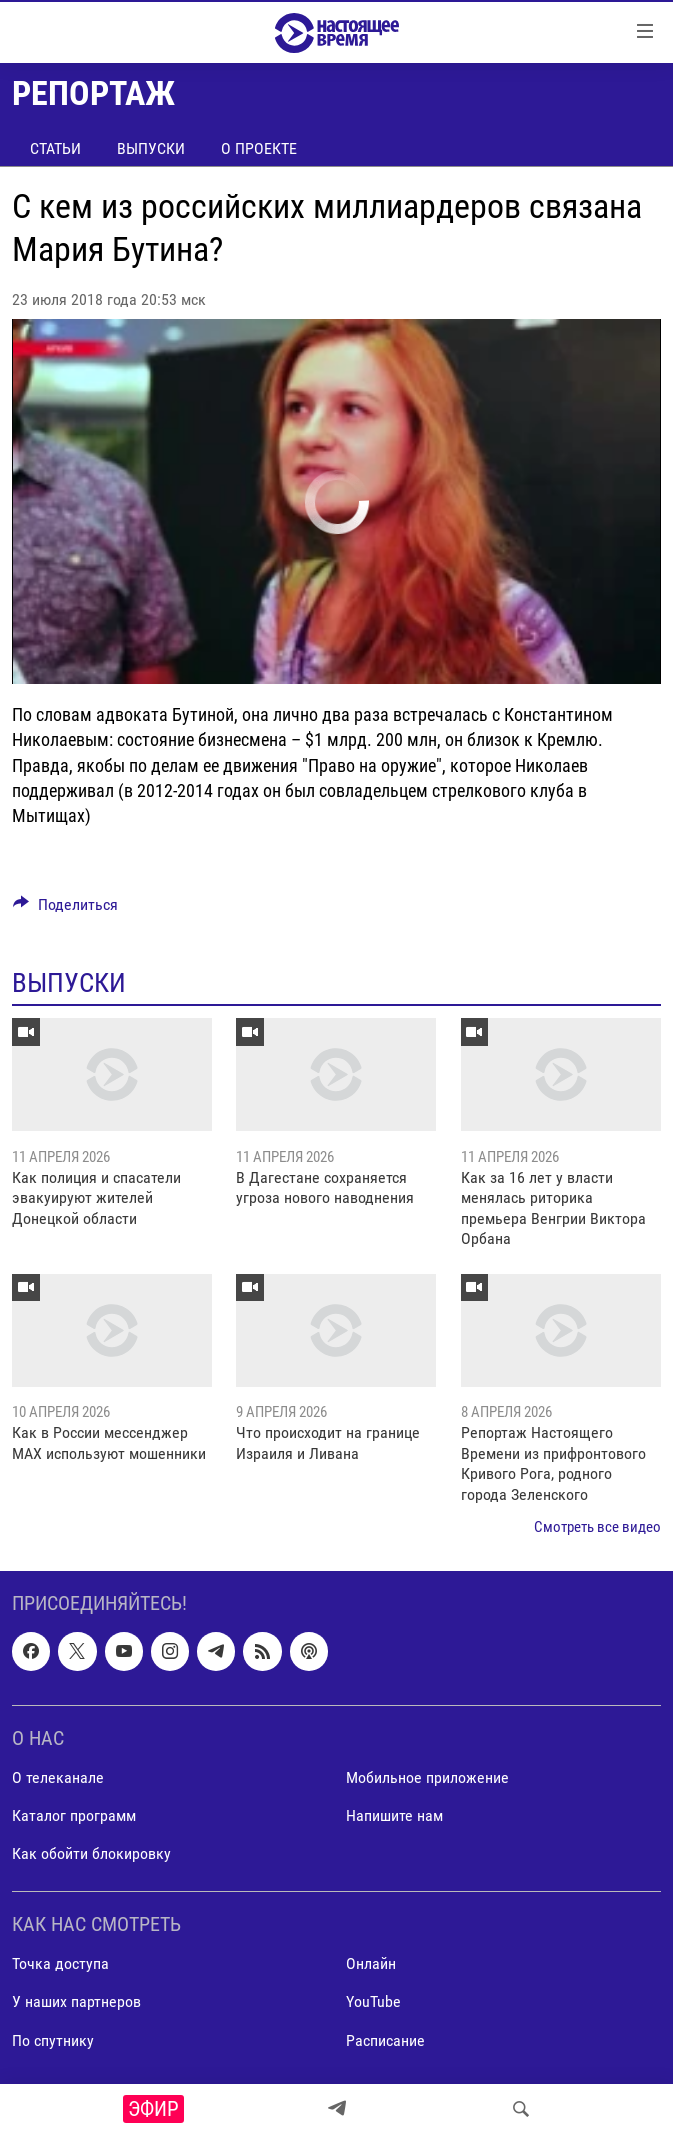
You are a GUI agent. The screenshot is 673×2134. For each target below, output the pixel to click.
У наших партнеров (76, 2002)
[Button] (65, 909)
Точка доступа (60, 1964)
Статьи (55, 148)
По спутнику (53, 2040)
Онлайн (371, 1964)
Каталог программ (74, 1815)
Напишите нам (394, 1815)
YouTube (373, 2002)
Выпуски (151, 148)
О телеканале (58, 1777)
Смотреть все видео (597, 1527)
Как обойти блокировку (91, 1853)
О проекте (259, 148)
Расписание (385, 2040)
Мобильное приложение (427, 1777)
